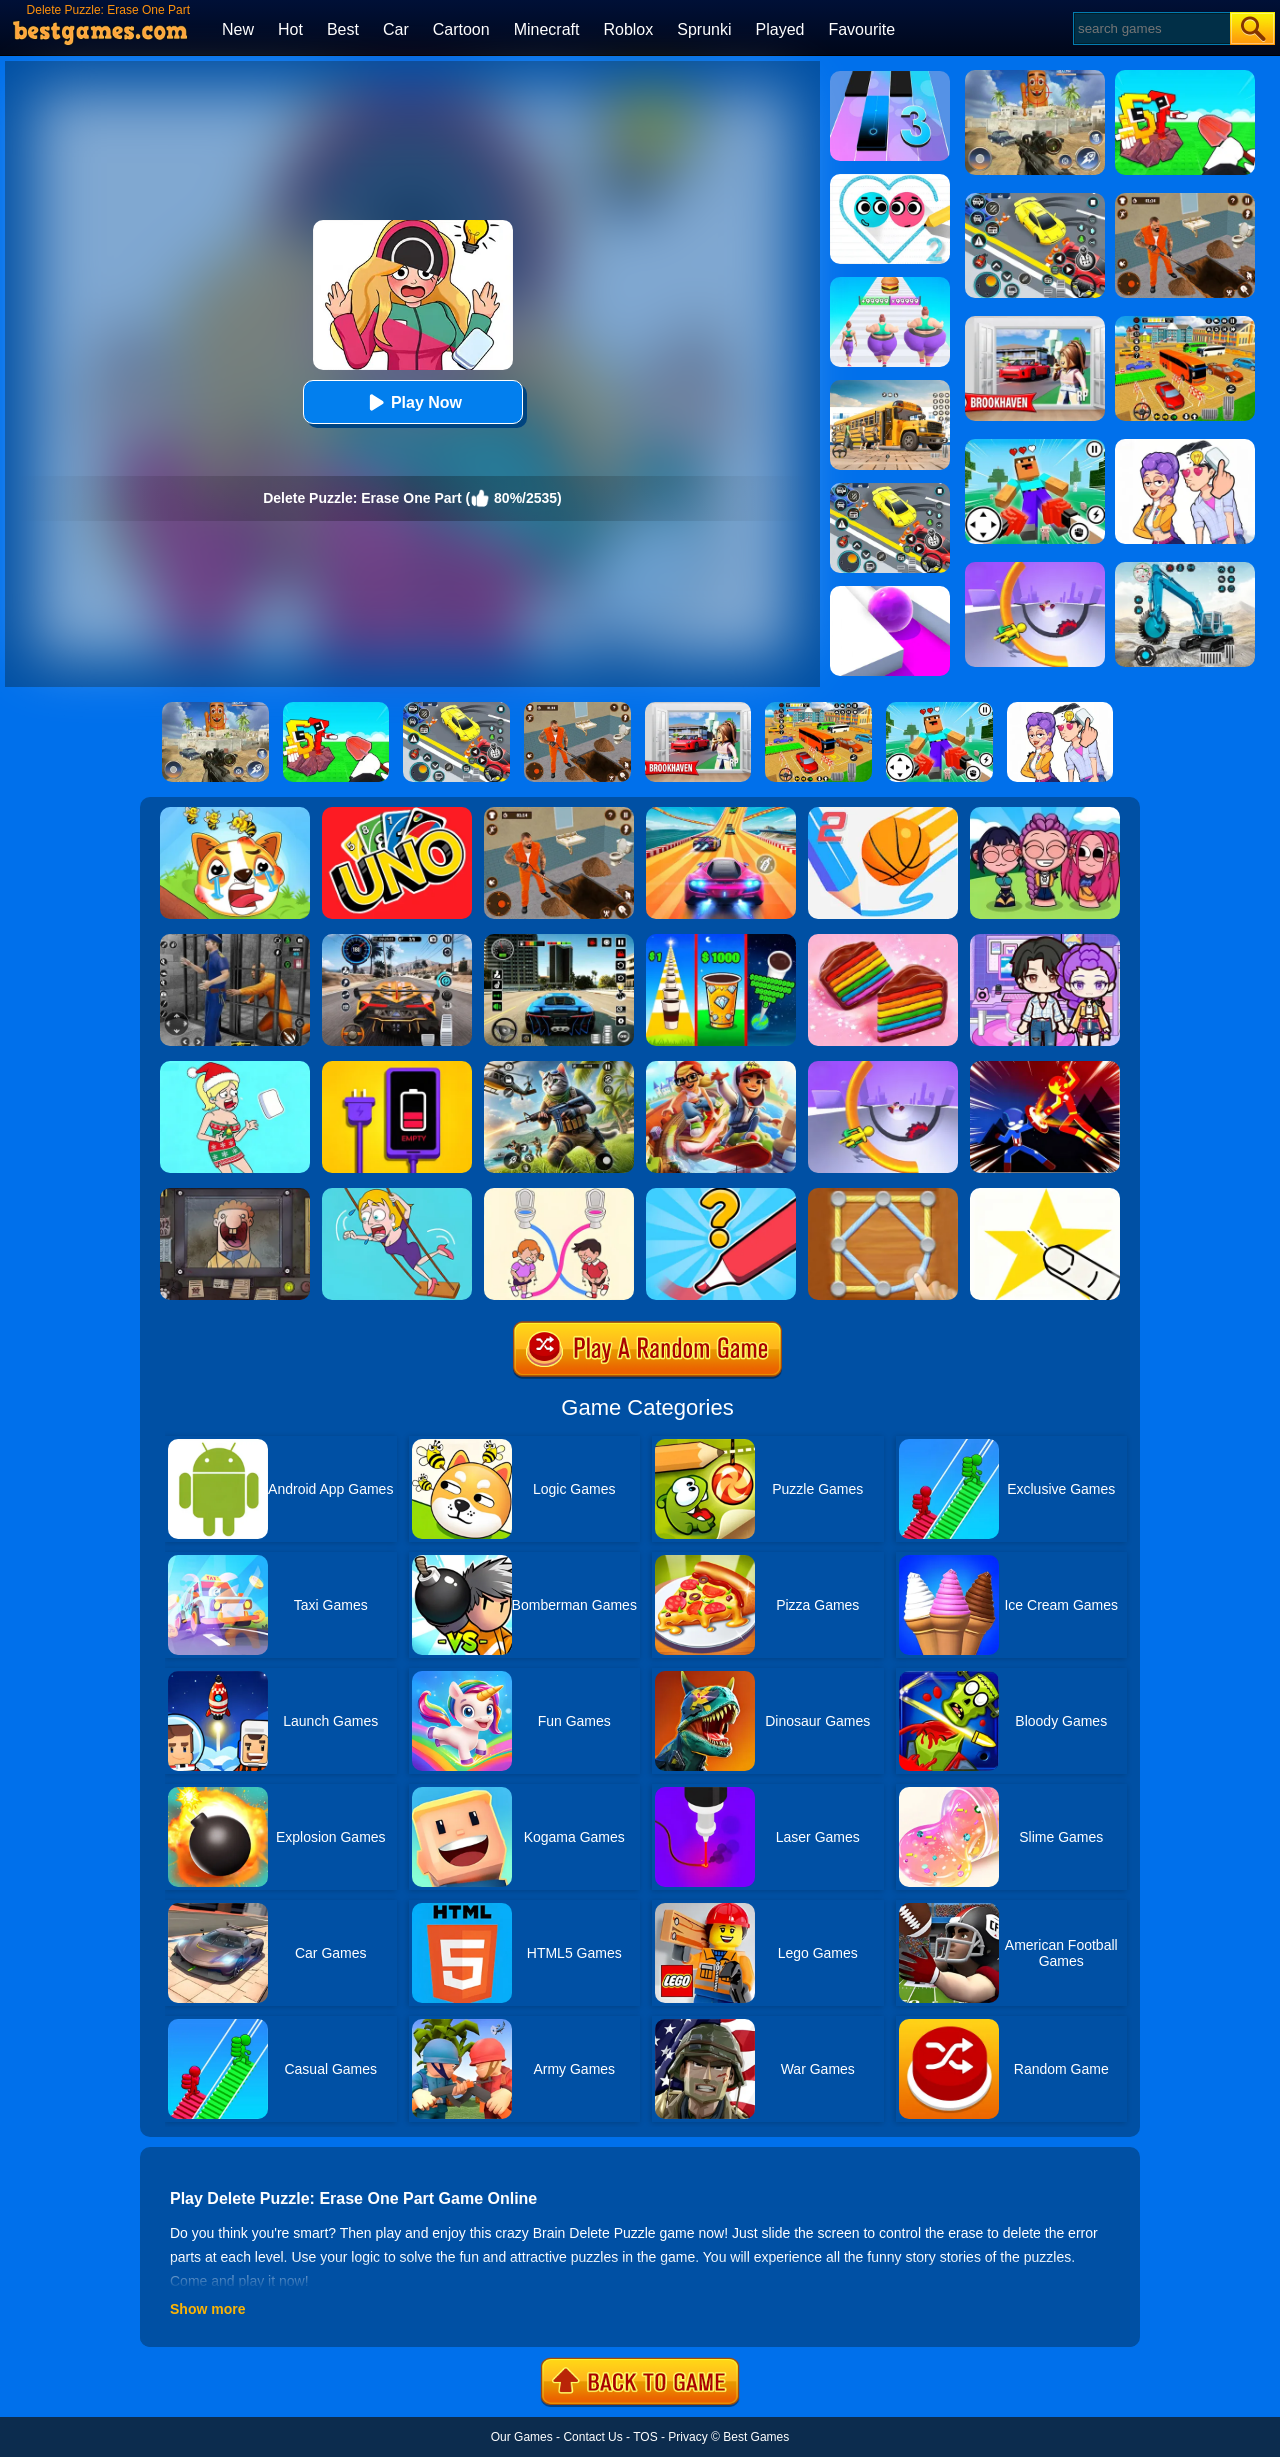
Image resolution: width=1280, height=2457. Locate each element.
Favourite (861, 29)
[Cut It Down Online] (1045, 1195)
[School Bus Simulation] (890, 387)
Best (343, 29)
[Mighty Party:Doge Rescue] (235, 814)
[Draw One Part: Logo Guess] (721, 1195)
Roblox (628, 29)
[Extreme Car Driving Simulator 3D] (559, 941)
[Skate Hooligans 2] (721, 1068)
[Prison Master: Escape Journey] (559, 814)
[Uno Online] (397, 814)
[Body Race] (890, 284)
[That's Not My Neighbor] (235, 1195)
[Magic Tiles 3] (890, 78)
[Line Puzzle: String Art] (883, 1195)
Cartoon (461, 29)
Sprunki (704, 29)
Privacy (687, 2437)
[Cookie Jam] (883, 941)
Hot (290, 29)
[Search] (1150, 28)
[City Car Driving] (397, 941)
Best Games (756, 2437)
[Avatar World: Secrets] (1045, 941)
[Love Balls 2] (890, 181)
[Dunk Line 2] (883, 814)
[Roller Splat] (890, 593)
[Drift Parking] (890, 490)
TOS (645, 2437)
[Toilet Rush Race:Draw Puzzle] (559, 1195)
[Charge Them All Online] (397, 1068)
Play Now (412, 402)
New (238, 29)
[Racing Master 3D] (721, 814)
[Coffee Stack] (721, 941)
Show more (207, 2309)
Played (780, 29)
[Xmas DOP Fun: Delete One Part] (235, 1068)
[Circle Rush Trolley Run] (883, 1068)
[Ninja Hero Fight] (1045, 1068)
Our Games (522, 2437)
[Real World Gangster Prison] (235, 941)
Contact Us (592, 2437)
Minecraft (547, 29)
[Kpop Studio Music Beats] (1045, 814)
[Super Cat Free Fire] (559, 1068)
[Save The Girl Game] (397, 1195)
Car (396, 29)
